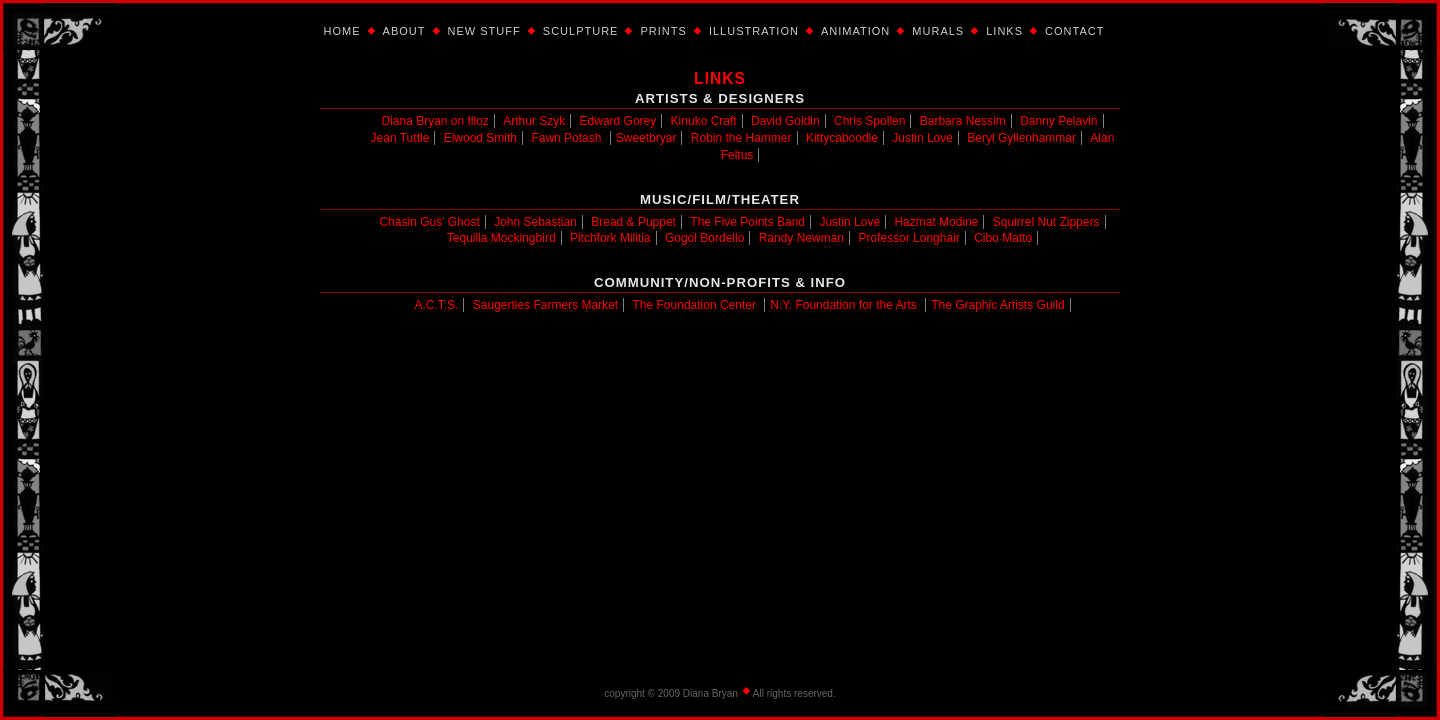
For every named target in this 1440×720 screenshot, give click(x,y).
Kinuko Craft (704, 121)
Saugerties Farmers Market (545, 305)
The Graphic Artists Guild (997, 305)
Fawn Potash (566, 138)
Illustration (754, 31)
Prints (663, 31)
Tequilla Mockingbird (501, 238)
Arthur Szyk (534, 121)
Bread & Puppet (633, 222)
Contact (1074, 31)
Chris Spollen (869, 121)
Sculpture (581, 31)
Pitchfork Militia (610, 238)
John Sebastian (535, 222)
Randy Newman (801, 238)
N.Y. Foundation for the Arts (843, 305)
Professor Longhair (908, 238)
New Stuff (484, 31)
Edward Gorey (618, 121)
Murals (938, 31)
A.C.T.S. (436, 305)
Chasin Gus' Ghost (429, 222)
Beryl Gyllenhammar (1021, 138)
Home (342, 31)
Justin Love (922, 138)
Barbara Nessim (963, 121)
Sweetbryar (646, 138)
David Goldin (785, 121)
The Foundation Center (694, 305)
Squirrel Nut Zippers (1046, 222)
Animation (855, 31)
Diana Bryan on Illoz (434, 121)
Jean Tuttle (400, 138)
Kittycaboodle (842, 138)
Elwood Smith (480, 138)
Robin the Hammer (741, 138)
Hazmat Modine (936, 222)
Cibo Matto (1003, 238)
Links (1004, 31)
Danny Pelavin (1058, 121)
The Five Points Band (747, 222)
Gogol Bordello (704, 238)
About (404, 31)
